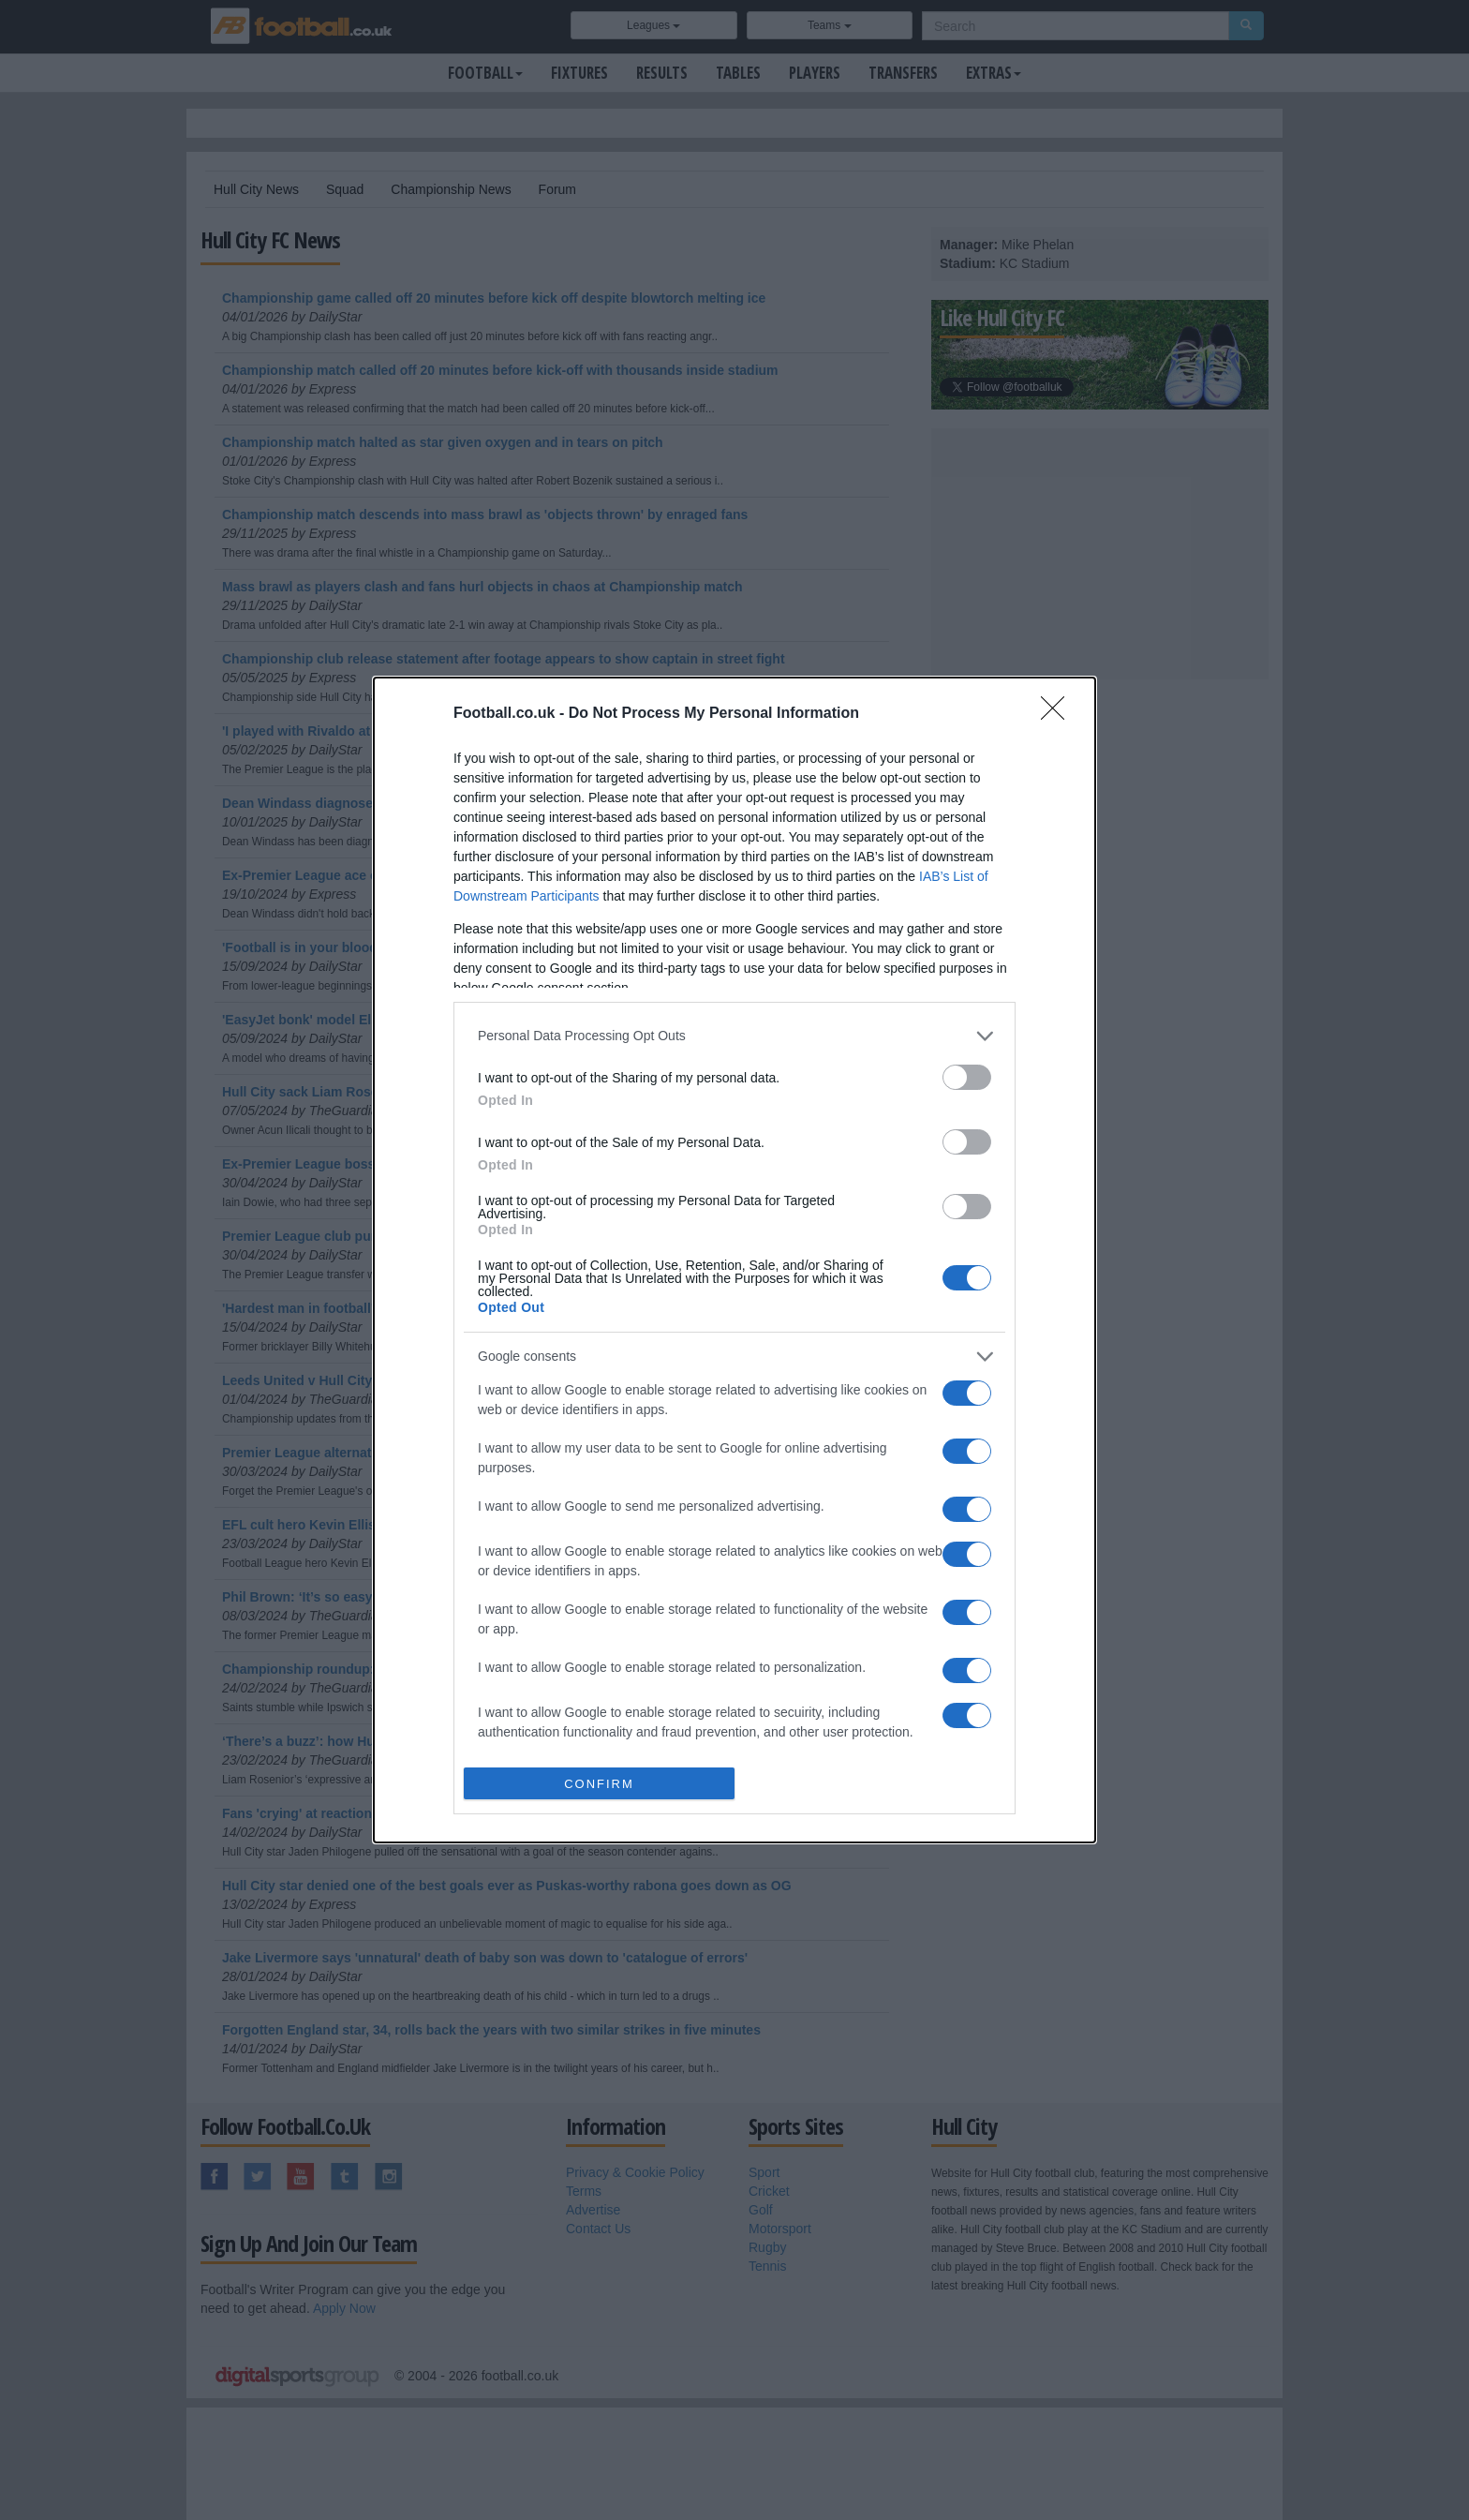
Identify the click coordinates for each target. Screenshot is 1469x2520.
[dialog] (734, 1260)
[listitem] (734, 1036)
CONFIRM (599, 1784)
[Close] (1058, 714)
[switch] (966, 1077)
